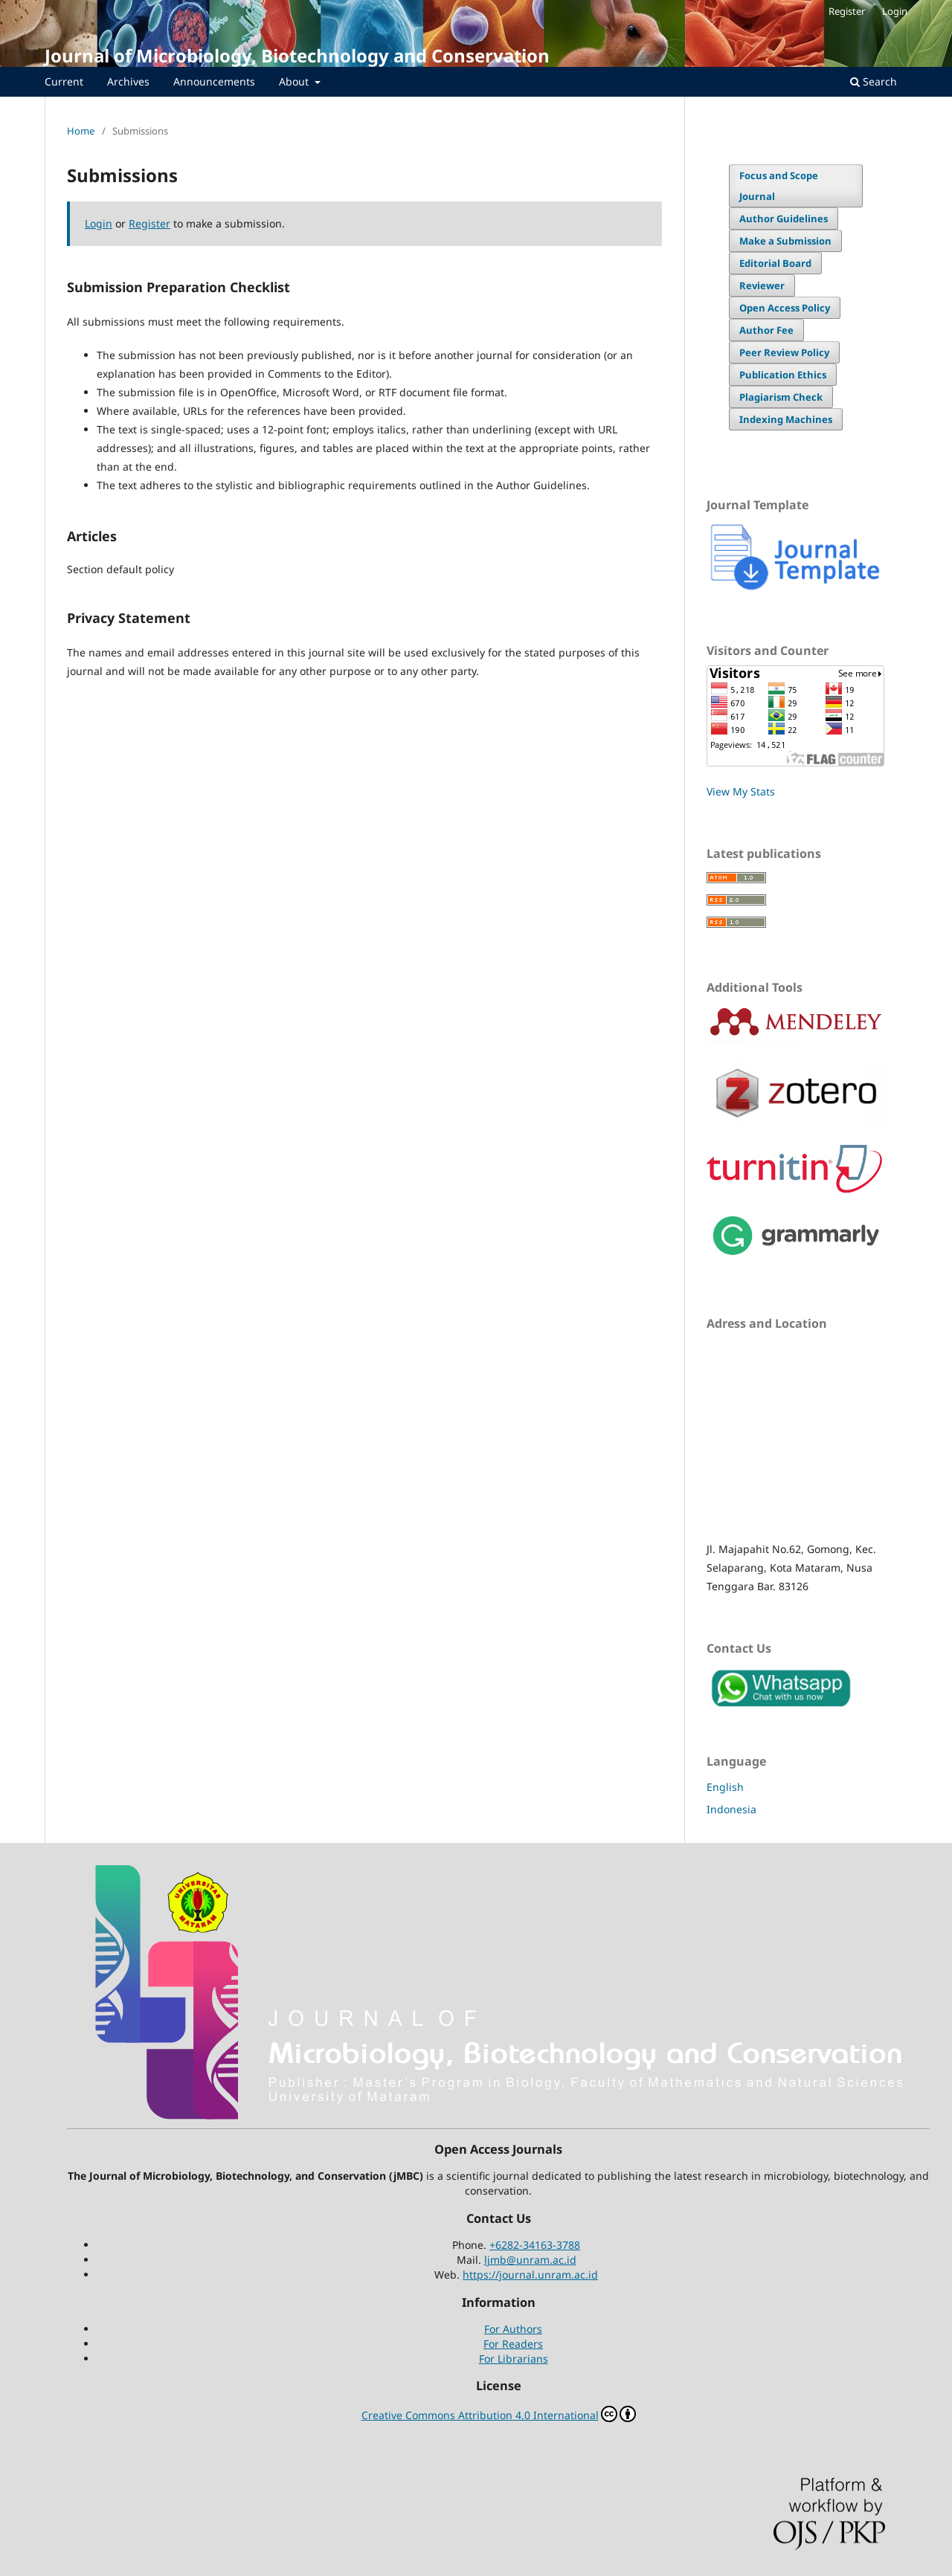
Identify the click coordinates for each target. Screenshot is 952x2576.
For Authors (513, 2329)
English (725, 1787)
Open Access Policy (784, 307)
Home (80, 131)
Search (873, 81)
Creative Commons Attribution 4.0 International (498, 2414)
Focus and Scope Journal (778, 186)
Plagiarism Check (781, 397)
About (295, 81)
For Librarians (513, 2358)
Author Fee (766, 330)
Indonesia (731, 1809)
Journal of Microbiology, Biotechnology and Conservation (297, 55)
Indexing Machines (785, 419)
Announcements (214, 81)
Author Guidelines (783, 218)
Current (64, 81)
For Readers (513, 2344)
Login (894, 11)
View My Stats (741, 791)
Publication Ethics (782, 374)
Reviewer (762, 285)
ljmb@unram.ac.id (530, 2260)
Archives (128, 81)
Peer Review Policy (784, 352)
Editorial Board (775, 263)
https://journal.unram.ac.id (530, 2274)
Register (847, 11)
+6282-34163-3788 (534, 2245)
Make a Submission (785, 241)
